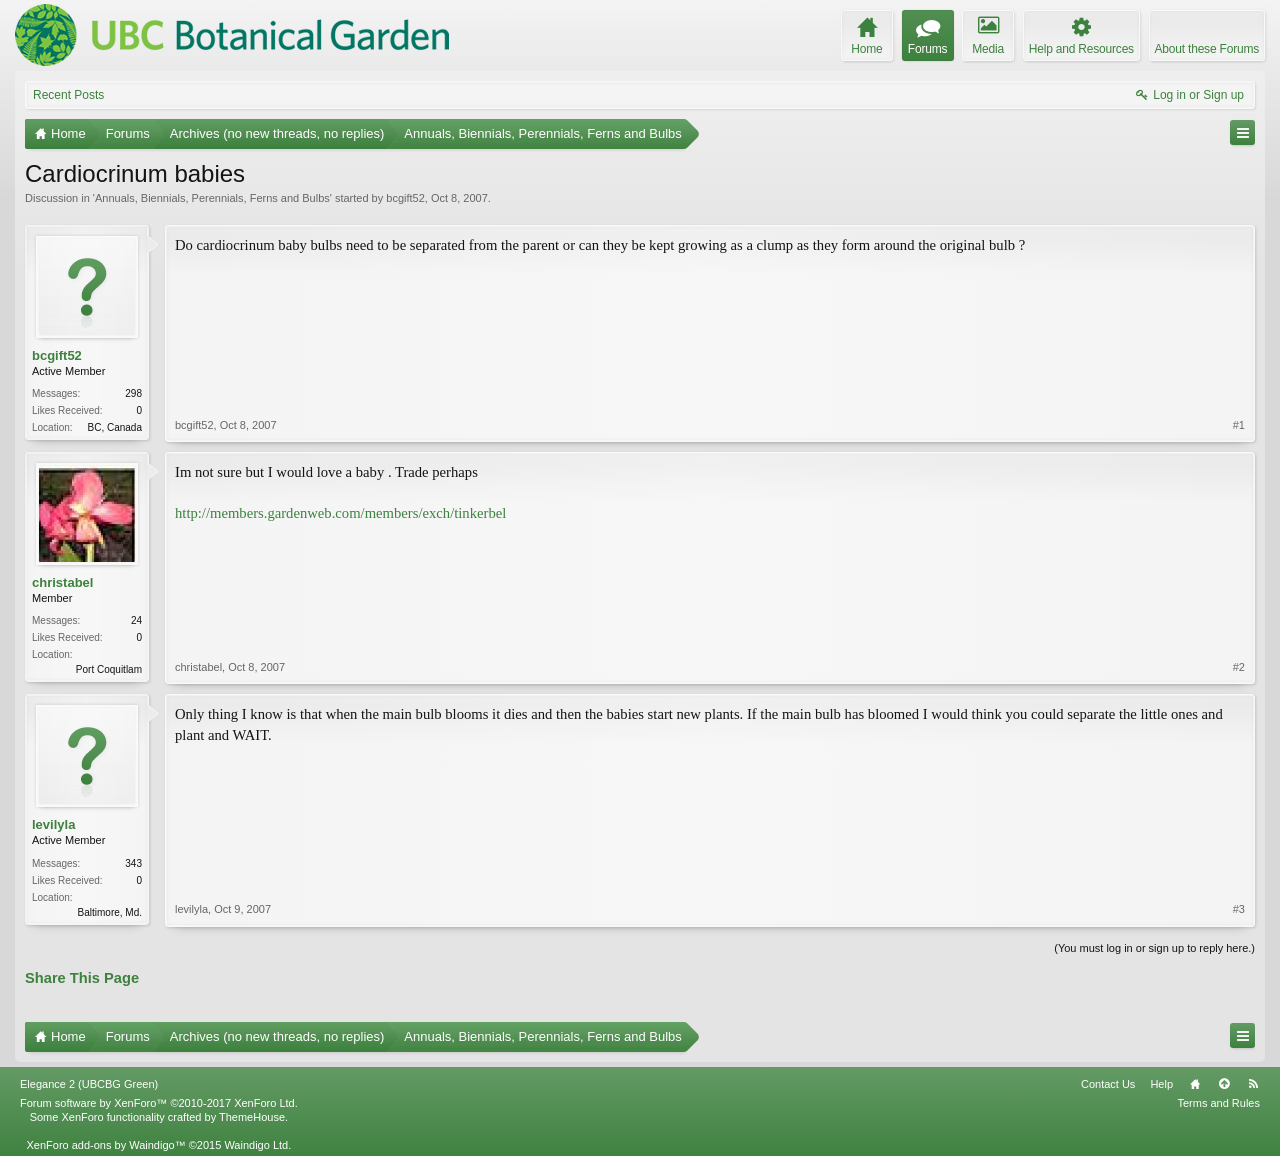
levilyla (53, 824)
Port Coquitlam (109, 669)
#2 (1239, 667)
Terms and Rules (1218, 1103)
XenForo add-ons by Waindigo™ (105, 1145)
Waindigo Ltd (256, 1145)
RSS (1253, 1084)
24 (136, 620)
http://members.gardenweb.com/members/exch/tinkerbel (340, 513)
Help (1161, 1084)
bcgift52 (405, 198)
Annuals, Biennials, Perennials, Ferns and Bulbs (212, 198)
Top (1224, 1084)
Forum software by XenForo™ (159, 1103)
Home (1195, 1084)
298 (133, 393)
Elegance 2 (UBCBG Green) (89, 1084)
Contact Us (1108, 1084)
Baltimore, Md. (110, 912)
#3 (1239, 909)
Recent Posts (68, 95)
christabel (62, 582)
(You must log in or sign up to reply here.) (1154, 948)
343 (133, 863)
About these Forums (1207, 49)
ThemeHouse (252, 1117)
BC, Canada (115, 427)
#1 (1239, 425)
